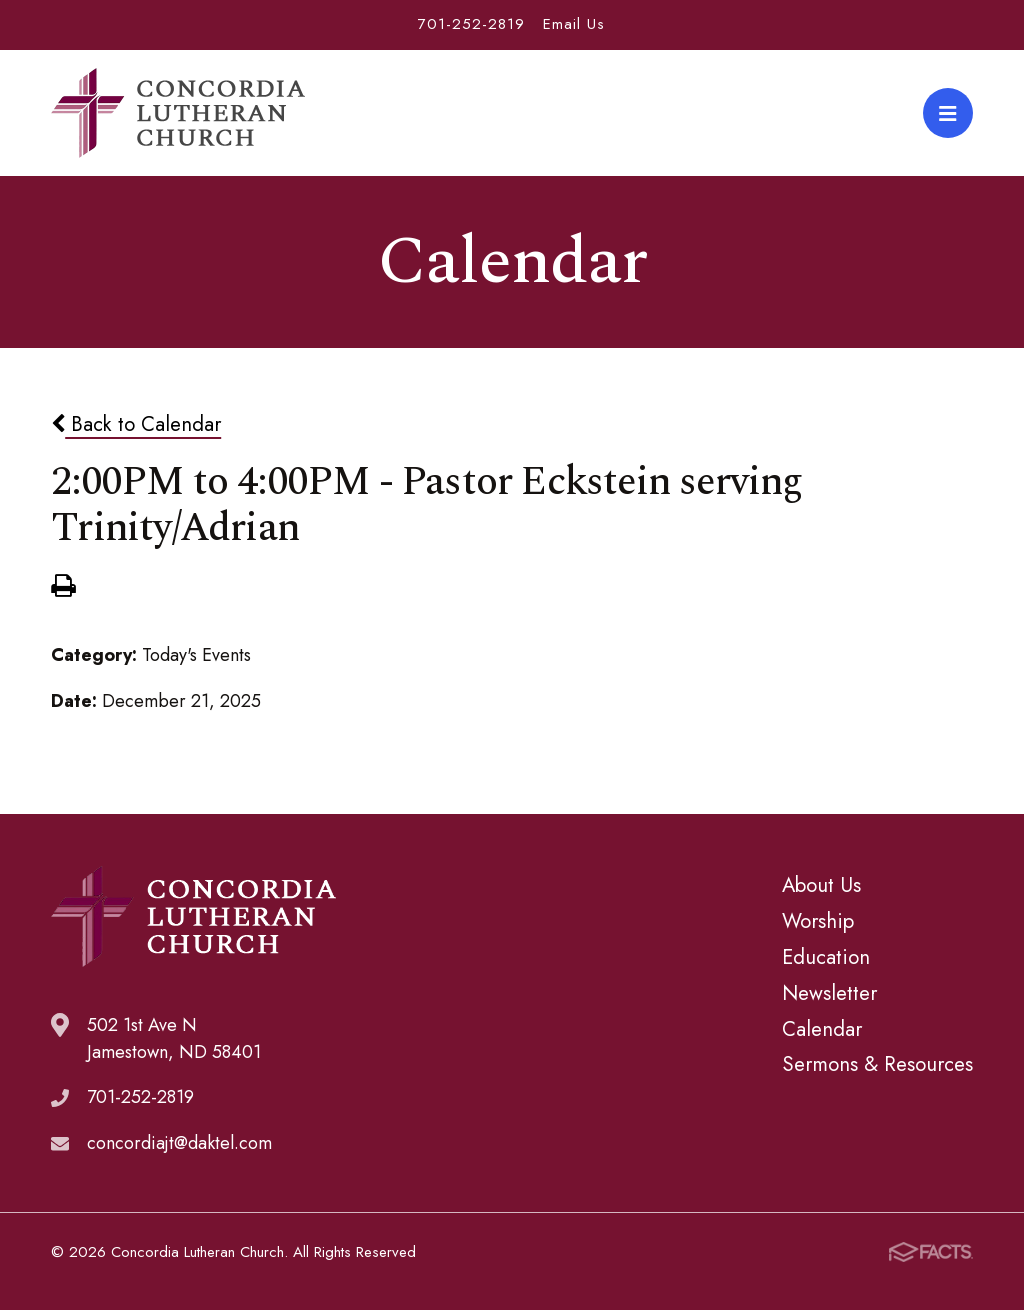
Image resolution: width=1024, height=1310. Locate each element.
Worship (818, 921)
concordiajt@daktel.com (179, 1143)
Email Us (574, 24)
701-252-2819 (471, 24)
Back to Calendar (136, 424)
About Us (821, 885)
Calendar (822, 1029)
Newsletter (829, 993)
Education (826, 957)
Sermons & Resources (877, 1064)
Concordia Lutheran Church (178, 113)
